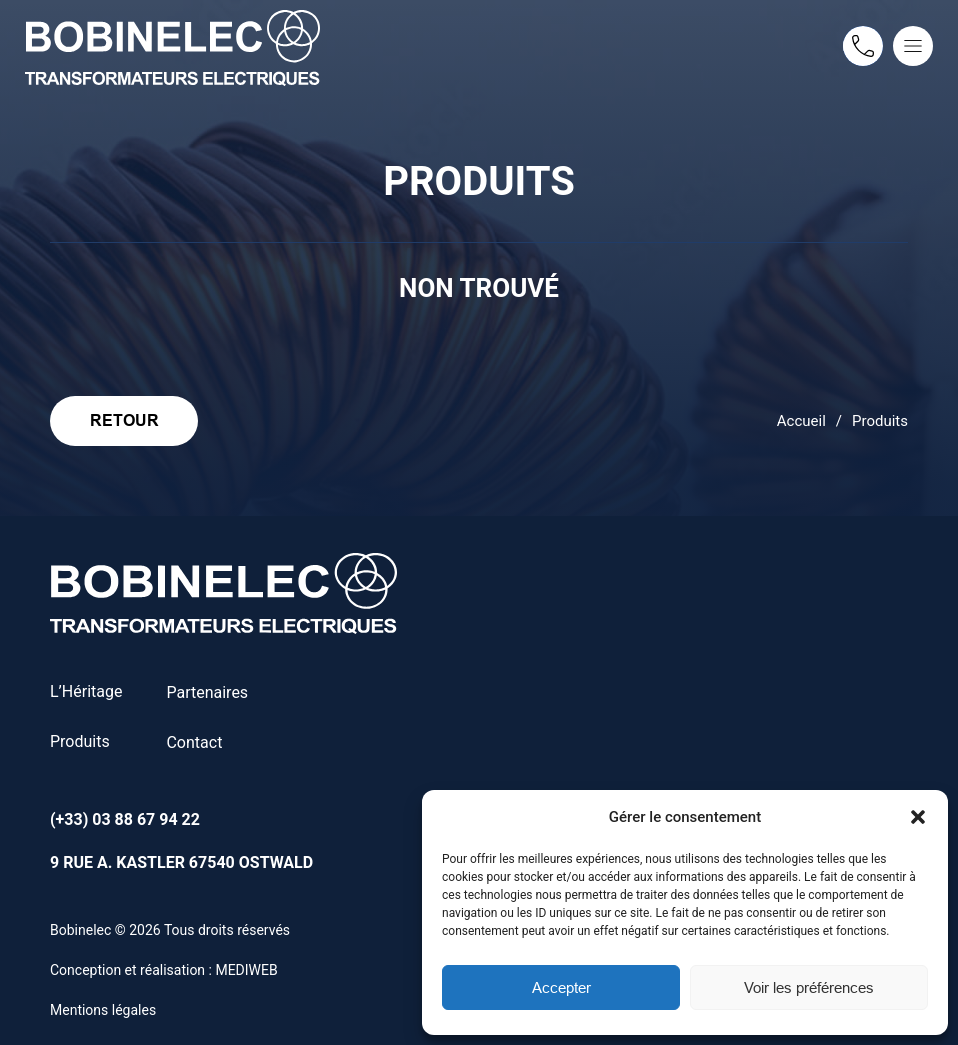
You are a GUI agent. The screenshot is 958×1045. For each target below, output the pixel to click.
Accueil (801, 421)
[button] (918, 817)
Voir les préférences (809, 987)
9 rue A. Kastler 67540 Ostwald (181, 862)
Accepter (561, 987)
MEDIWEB (246, 970)
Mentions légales (103, 1010)
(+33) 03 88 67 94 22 (125, 819)
